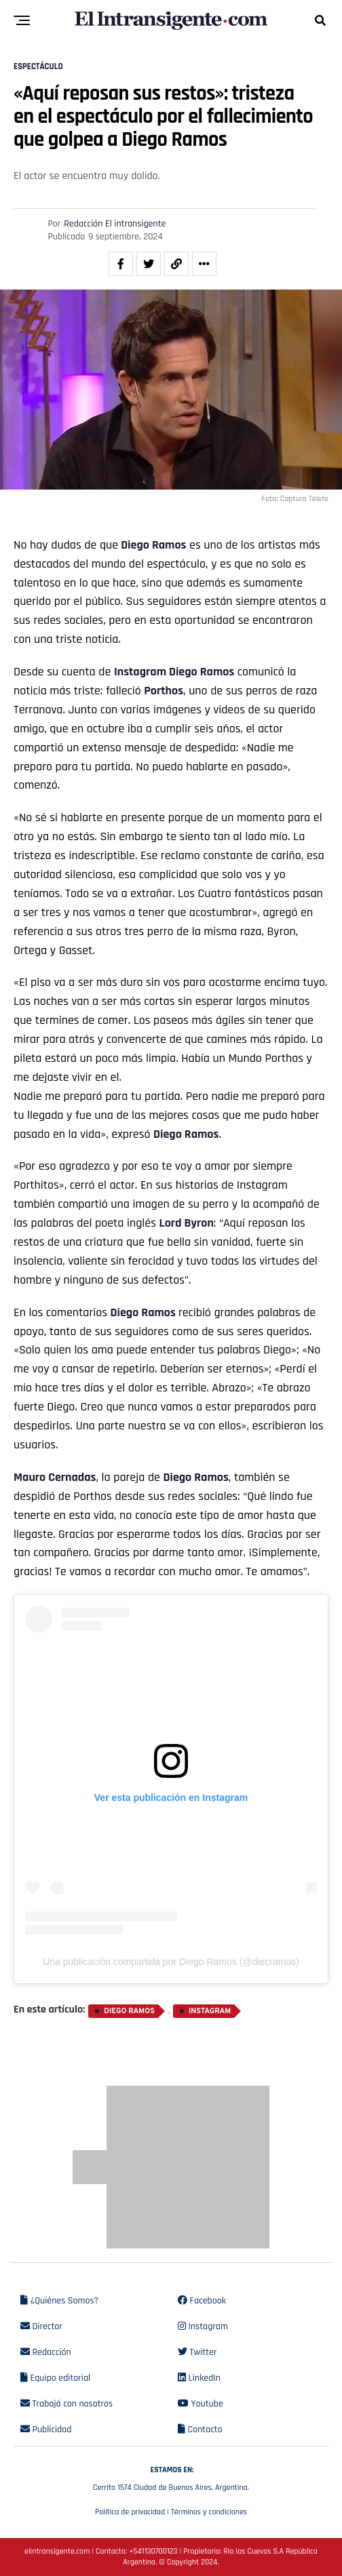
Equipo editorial (55, 2378)
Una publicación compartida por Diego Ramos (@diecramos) (171, 1961)
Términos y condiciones (209, 2512)
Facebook (202, 2301)
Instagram (140, 671)
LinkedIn (199, 2378)
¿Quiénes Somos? (59, 2301)
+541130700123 (153, 2551)
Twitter (197, 2352)
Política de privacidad (130, 2512)
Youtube (200, 2404)
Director (41, 2326)
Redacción (45, 2352)
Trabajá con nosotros (66, 2404)
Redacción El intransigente (115, 224)
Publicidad (45, 2429)
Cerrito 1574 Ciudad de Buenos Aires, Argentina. (171, 2477)
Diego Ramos (153, 545)
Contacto (200, 2429)
